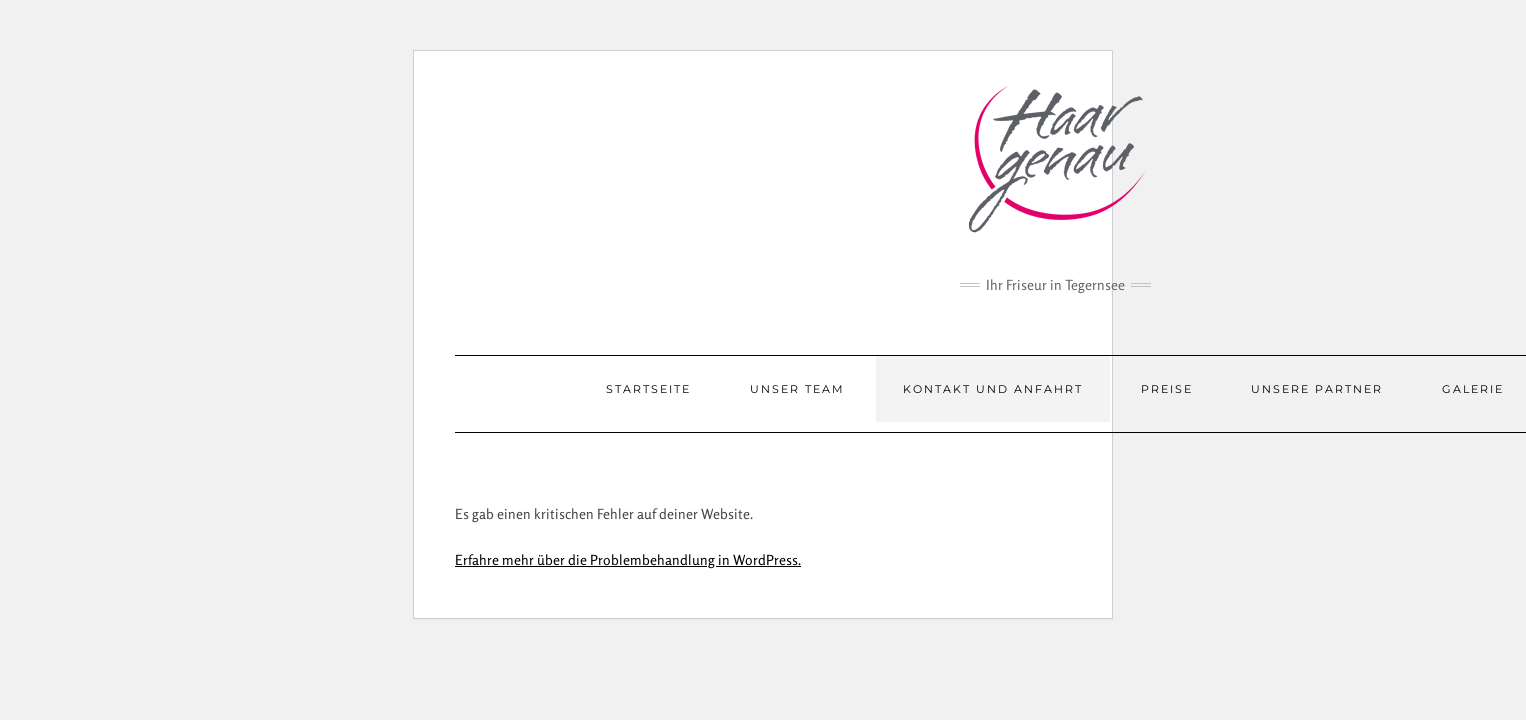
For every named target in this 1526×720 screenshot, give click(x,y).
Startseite (648, 389)
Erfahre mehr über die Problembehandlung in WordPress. (628, 559)
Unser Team (797, 389)
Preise (1167, 389)
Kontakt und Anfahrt (993, 389)
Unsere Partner (1317, 389)
